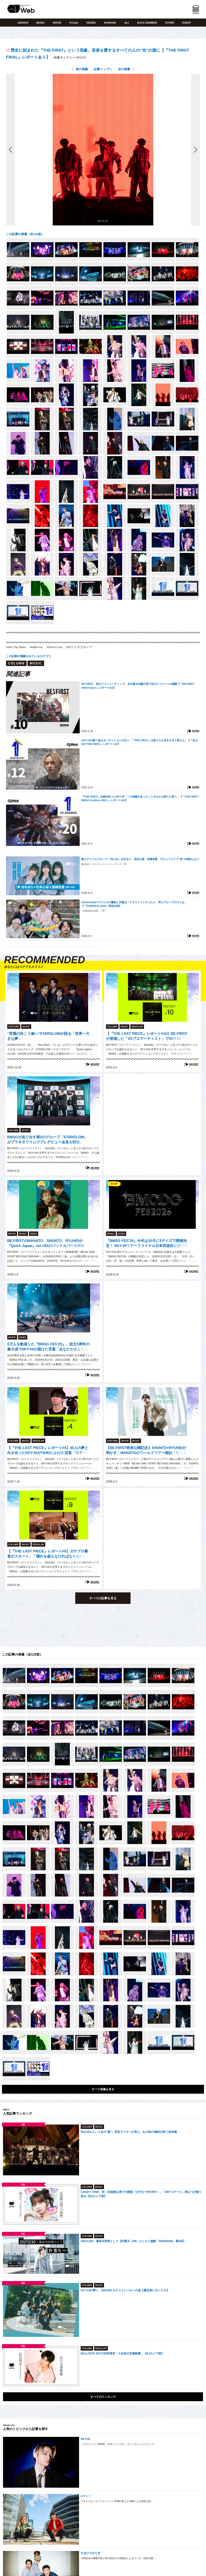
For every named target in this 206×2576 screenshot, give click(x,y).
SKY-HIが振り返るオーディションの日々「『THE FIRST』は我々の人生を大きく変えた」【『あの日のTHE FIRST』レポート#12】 (139, 742)
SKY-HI (85, 2438)
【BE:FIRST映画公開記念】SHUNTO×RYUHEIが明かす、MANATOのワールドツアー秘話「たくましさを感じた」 (146, 1451)
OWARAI (23, 22)
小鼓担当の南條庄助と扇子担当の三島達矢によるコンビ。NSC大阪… (118, 2558)
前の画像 (82, 69)
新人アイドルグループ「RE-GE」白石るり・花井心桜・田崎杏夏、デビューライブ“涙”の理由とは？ (140, 859)
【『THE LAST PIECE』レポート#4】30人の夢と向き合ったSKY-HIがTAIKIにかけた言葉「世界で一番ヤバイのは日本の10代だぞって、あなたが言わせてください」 (48, 1451)
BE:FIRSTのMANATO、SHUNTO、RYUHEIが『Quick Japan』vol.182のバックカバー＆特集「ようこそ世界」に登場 (45, 1244)
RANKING (110, 22)
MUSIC (40, 22)
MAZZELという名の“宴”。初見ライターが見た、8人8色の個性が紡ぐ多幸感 (129, 2131)
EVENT (186, 22)
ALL (126, 22)
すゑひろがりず (90, 2553)
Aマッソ (86, 2496)
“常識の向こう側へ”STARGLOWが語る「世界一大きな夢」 (48, 1036)
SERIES (91, 22)
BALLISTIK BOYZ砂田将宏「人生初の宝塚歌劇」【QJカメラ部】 (122, 2353)
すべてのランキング (103, 2396)
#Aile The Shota (16, 647)
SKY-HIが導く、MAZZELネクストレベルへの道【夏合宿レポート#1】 (125, 2290)
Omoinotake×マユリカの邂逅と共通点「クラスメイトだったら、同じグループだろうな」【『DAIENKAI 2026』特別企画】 (134, 904)
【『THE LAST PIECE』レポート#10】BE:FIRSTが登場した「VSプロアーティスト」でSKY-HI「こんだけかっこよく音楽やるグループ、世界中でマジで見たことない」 (147, 1037)
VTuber (73, 22)
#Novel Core (54, 647)
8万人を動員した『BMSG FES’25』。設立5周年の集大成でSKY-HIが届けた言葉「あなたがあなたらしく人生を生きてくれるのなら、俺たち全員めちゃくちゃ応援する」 (49, 1347)
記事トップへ (103, 69)
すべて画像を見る (103, 2089)
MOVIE (57, 22)
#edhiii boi (36, 647)
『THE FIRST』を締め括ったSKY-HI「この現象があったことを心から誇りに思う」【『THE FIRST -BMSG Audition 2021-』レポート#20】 (140, 798)
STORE (169, 22)
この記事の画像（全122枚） (25, 234)
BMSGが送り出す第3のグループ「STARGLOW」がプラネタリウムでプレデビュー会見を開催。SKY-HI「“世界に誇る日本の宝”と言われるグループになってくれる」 (47, 1140)
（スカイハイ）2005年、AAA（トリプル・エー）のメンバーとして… (118, 2444)
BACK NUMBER (147, 22)
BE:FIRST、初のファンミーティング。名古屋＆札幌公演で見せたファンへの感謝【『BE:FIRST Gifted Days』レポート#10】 (137, 685)
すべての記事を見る (102, 1598)
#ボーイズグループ (79, 647)
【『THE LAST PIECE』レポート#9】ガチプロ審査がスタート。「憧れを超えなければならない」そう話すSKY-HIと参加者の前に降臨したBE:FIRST (49, 1554)
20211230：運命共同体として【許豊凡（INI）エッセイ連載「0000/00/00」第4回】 (133, 2241)
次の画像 (124, 69)
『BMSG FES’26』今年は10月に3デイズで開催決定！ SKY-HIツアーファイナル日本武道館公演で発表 (147, 1244)
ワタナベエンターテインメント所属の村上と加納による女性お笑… (117, 2501)
